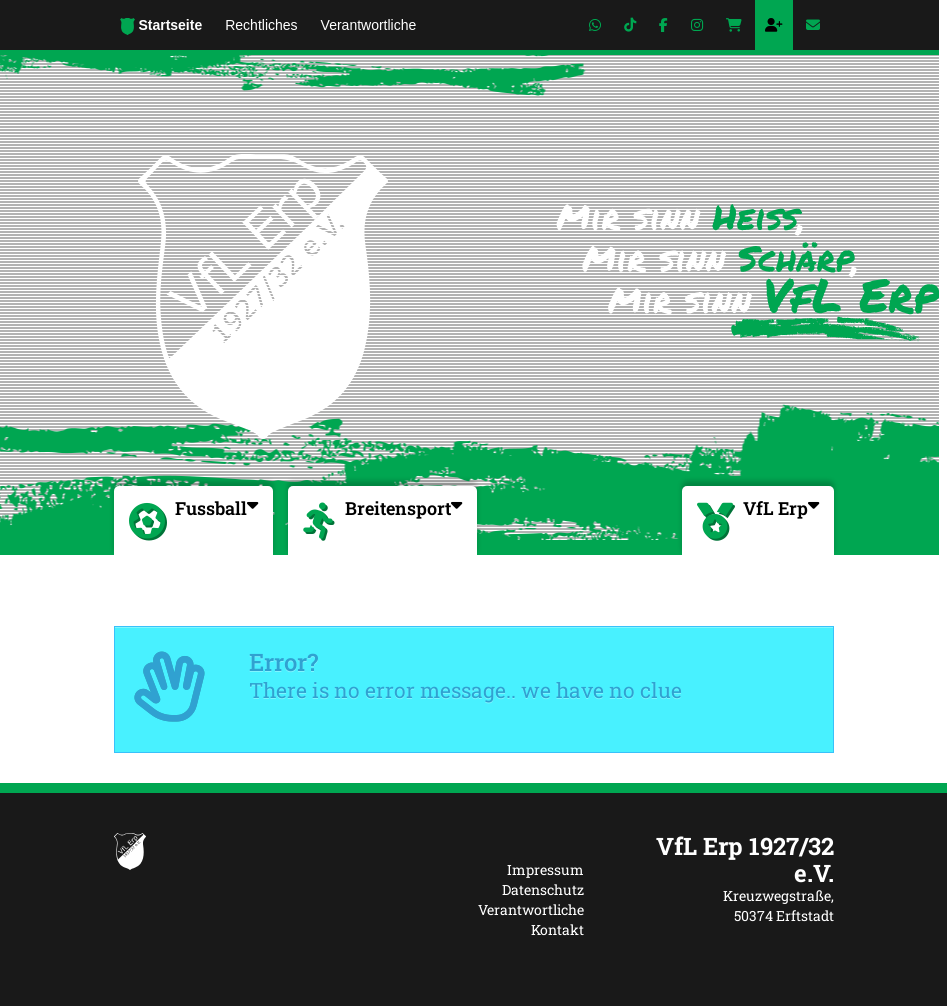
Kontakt (557, 929)
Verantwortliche (531, 909)
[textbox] (724, 859)
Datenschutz (543, 889)
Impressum (545, 869)
